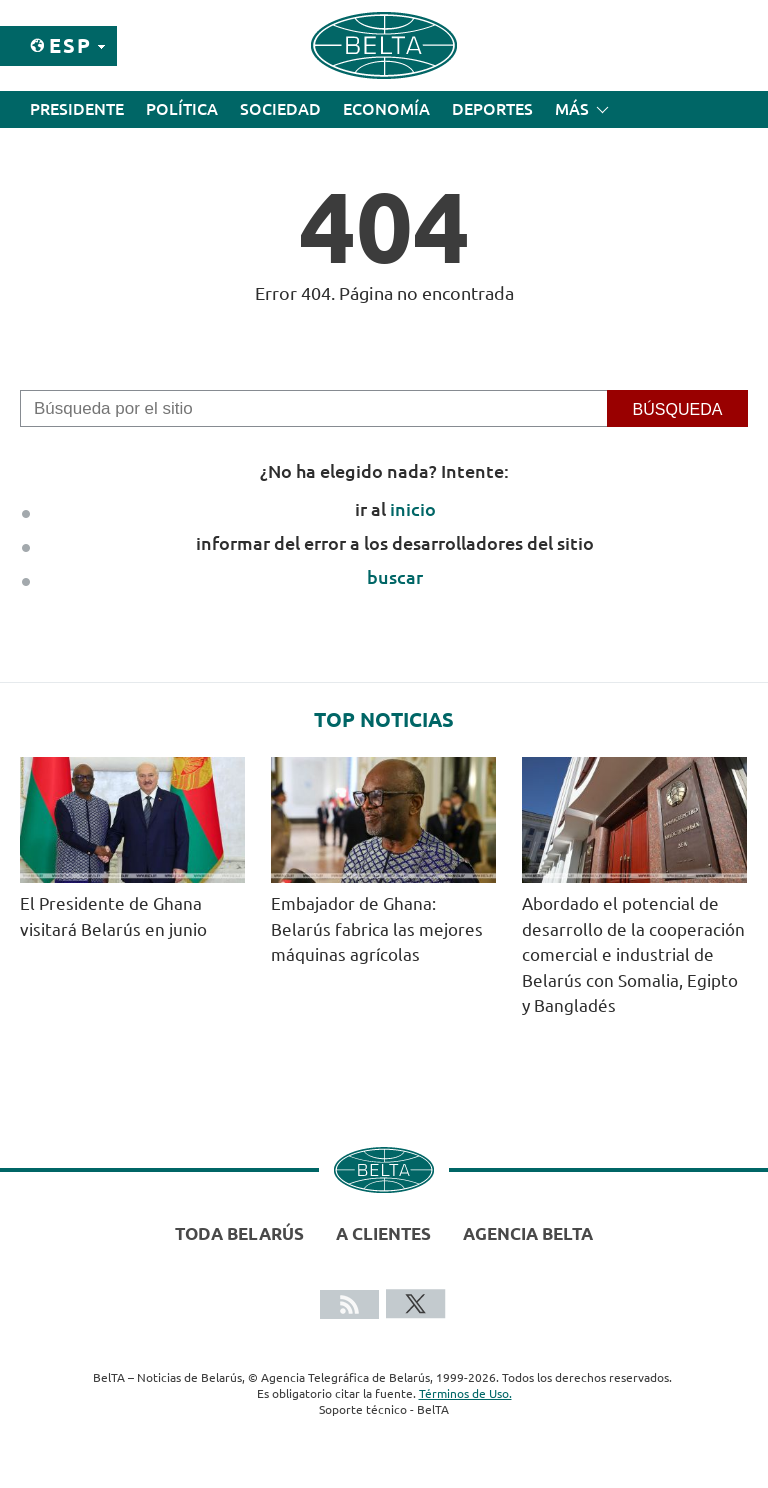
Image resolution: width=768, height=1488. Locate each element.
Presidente (77, 109)
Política (182, 109)
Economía (386, 109)
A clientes (383, 1233)
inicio (413, 509)
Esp (70, 45)
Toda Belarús (239, 1233)
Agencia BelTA (528, 1233)
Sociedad (280, 109)
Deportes (492, 109)
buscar (395, 577)
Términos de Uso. (465, 1393)
